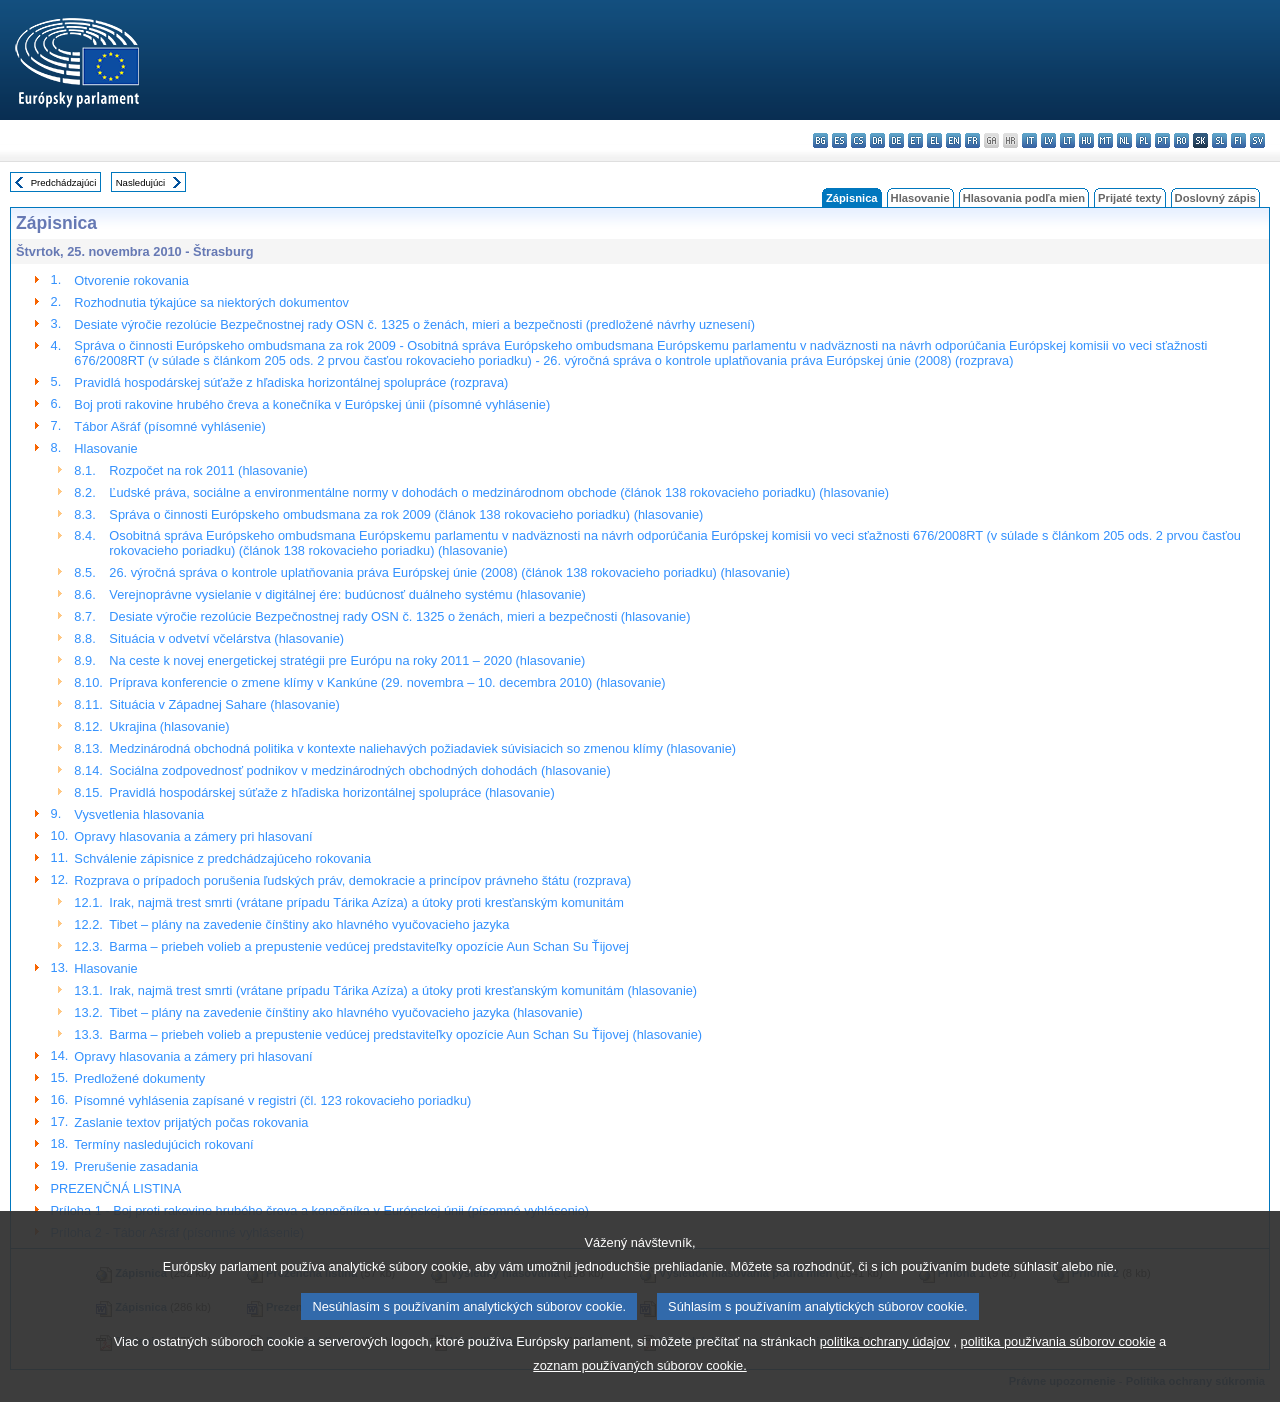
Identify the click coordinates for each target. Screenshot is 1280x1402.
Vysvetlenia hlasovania (139, 814)
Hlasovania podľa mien (1024, 198)
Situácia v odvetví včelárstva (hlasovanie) (226, 638)
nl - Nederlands (1124, 140)
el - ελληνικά (934, 140)
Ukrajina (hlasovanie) (169, 726)
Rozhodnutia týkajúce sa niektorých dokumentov (211, 302)
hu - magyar (1086, 140)
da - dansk (877, 140)
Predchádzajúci (64, 182)
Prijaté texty (1129, 198)
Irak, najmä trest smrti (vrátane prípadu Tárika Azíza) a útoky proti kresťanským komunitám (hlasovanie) (403, 990)
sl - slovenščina (1219, 140)
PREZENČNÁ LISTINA (116, 1188)
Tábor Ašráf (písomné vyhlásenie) (169, 426)
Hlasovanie (920, 198)
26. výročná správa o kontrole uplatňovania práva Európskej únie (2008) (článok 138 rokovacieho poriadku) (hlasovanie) (449, 572)
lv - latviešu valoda (1048, 140)
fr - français (972, 140)
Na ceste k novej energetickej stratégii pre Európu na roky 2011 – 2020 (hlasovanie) (347, 660)
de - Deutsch (896, 140)
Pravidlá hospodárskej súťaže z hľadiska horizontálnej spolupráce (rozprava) (291, 382)
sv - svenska (1257, 140)
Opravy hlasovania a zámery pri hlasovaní (193, 836)
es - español (839, 140)
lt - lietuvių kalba (1067, 140)
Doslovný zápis (1215, 198)
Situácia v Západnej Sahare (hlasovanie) (224, 704)
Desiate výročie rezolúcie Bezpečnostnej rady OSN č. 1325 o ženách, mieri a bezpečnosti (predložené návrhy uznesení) (414, 324)
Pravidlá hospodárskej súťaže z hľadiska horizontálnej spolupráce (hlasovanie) (331, 792)
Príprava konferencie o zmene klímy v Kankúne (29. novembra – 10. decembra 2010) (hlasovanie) (387, 682)
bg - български (820, 140)
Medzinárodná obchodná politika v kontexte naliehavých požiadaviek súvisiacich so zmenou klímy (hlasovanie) (422, 748)
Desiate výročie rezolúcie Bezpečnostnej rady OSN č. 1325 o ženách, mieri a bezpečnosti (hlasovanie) (399, 616)
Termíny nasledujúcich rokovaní (163, 1144)
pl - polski (1143, 140)
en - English (953, 140)
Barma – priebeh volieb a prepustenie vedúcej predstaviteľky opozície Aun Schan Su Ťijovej (368, 946)
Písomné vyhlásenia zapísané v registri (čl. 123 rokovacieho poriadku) (272, 1100)
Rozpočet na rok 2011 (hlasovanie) (208, 470)
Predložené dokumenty (139, 1078)
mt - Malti (1105, 140)
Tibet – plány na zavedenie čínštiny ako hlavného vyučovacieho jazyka (309, 924)
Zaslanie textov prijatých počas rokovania (191, 1122)
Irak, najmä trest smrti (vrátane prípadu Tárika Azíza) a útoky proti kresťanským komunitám (366, 902)
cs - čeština (858, 140)
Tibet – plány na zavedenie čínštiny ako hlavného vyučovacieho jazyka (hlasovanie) (345, 1012)
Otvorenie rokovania (131, 280)
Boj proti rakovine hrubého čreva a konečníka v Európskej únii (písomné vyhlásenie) (312, 404)
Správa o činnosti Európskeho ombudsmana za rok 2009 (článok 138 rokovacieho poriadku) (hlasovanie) (406, 514)
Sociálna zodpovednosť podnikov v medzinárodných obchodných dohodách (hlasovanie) (359, 770)
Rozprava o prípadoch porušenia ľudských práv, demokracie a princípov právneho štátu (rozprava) (352, 880)
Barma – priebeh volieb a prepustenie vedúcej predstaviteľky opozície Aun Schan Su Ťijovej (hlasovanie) (405, 1034)
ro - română (1181, 140)
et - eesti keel (915, 140)
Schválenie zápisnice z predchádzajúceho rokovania (222, 858)
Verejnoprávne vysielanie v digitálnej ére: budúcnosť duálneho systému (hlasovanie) (347, 594)
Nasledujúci (141, 182)
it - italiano (1029, 140)
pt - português (1162, 140)
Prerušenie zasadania (136, 1166)
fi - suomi (1238, 140)
